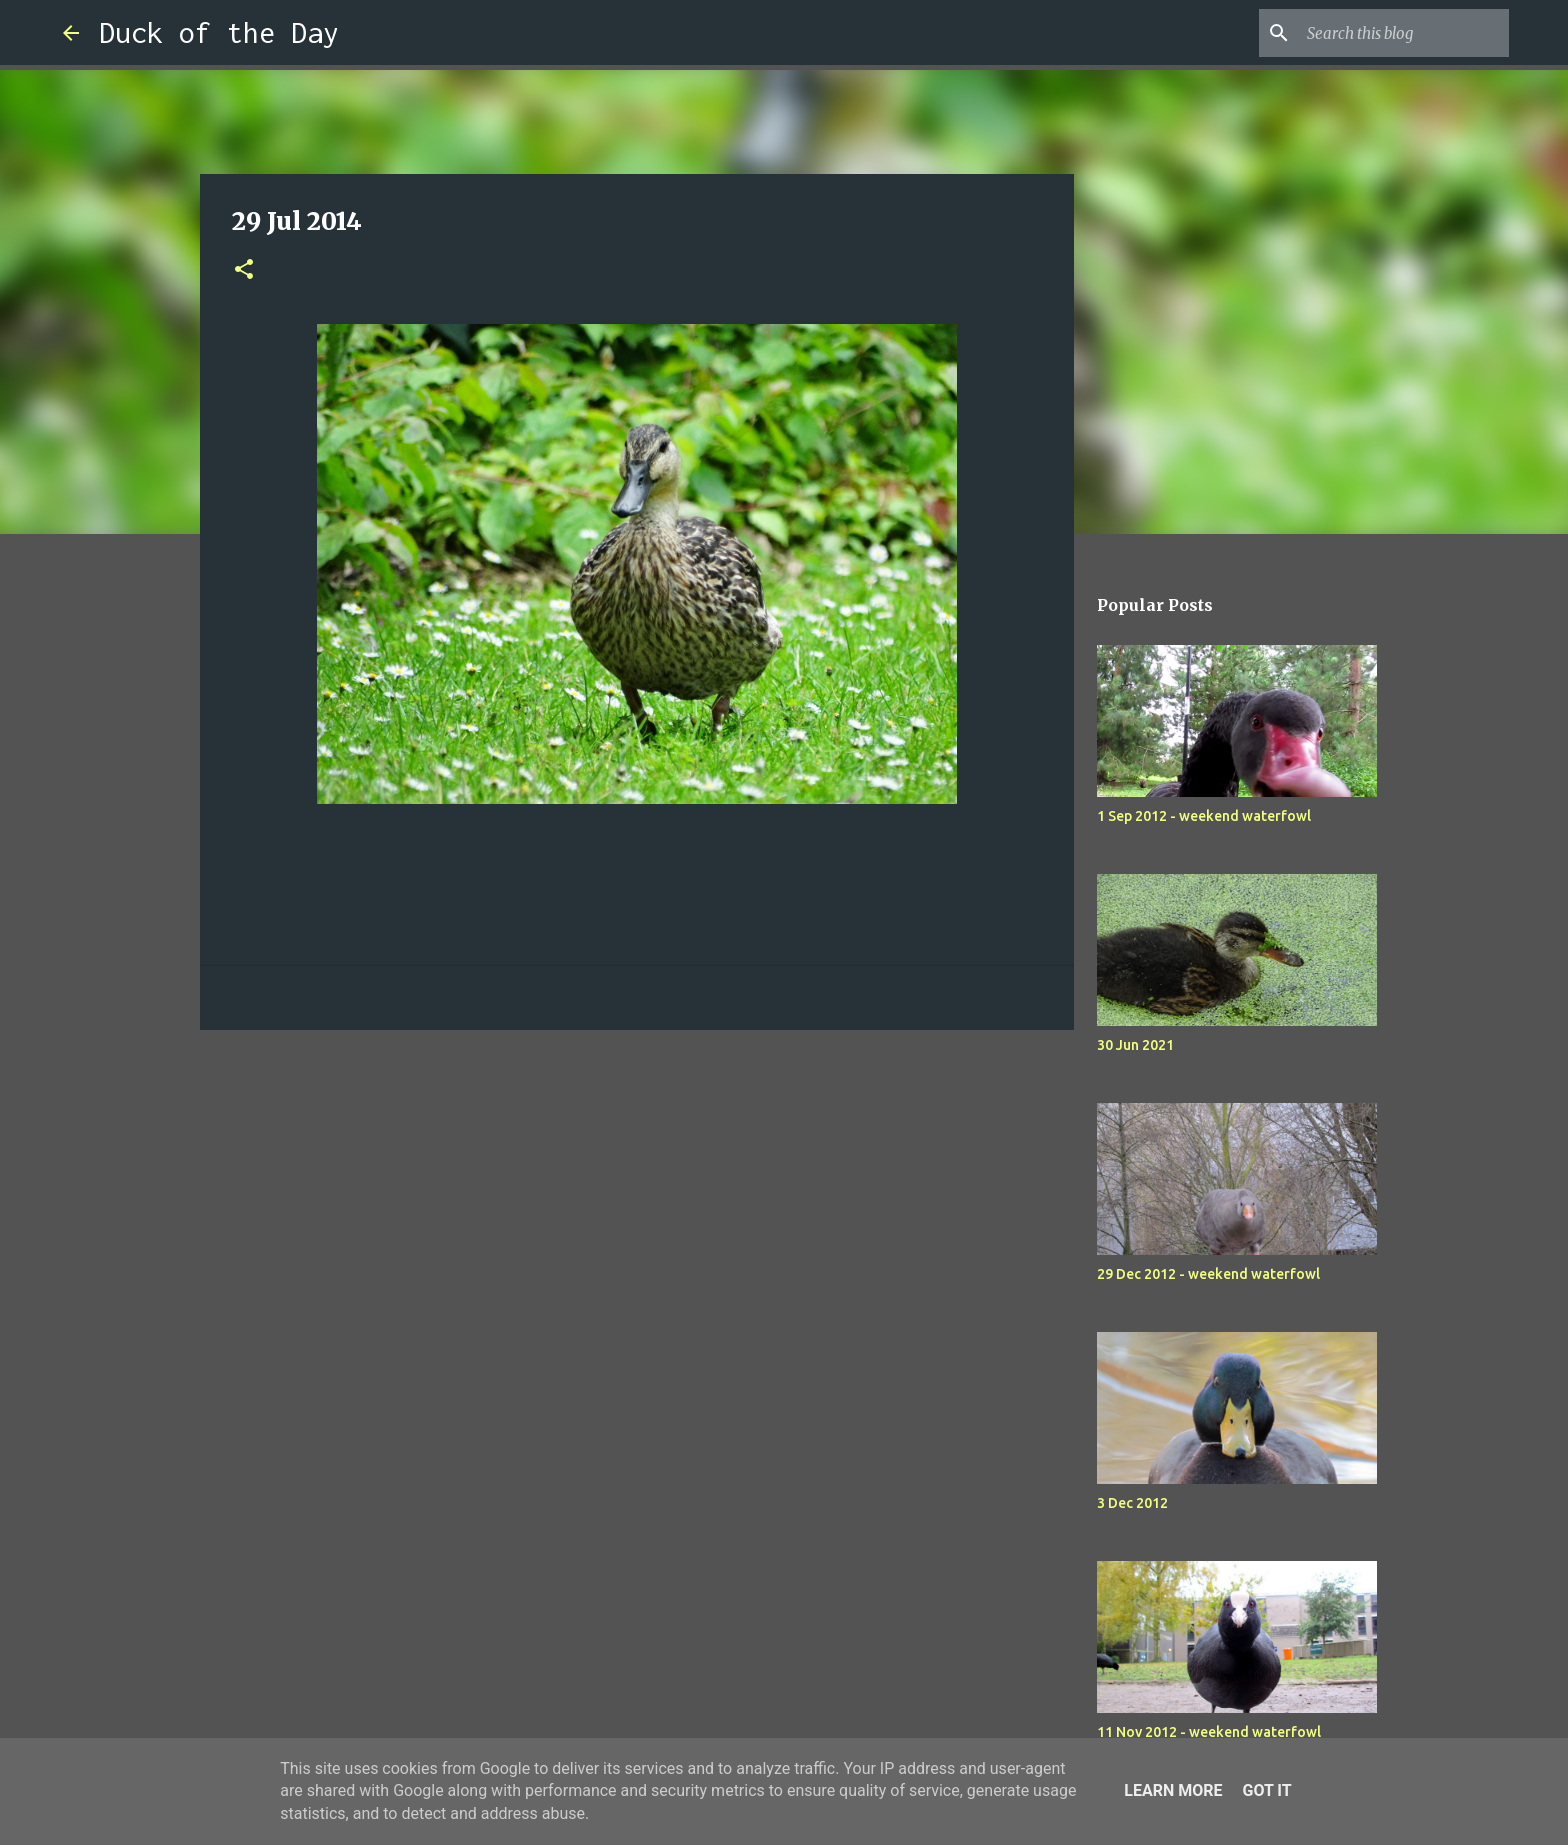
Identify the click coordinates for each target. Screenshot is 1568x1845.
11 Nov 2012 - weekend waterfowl (1209, 1732)
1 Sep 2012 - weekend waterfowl (1204, 816)
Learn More (1173, 1790)
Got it (1266, 1790)
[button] (244, 270)
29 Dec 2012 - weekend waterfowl (1208, 1274)
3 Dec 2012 (1132, 1503)
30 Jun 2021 (1135, 1045)
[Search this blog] (1404, 33)
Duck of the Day (219, 32)
